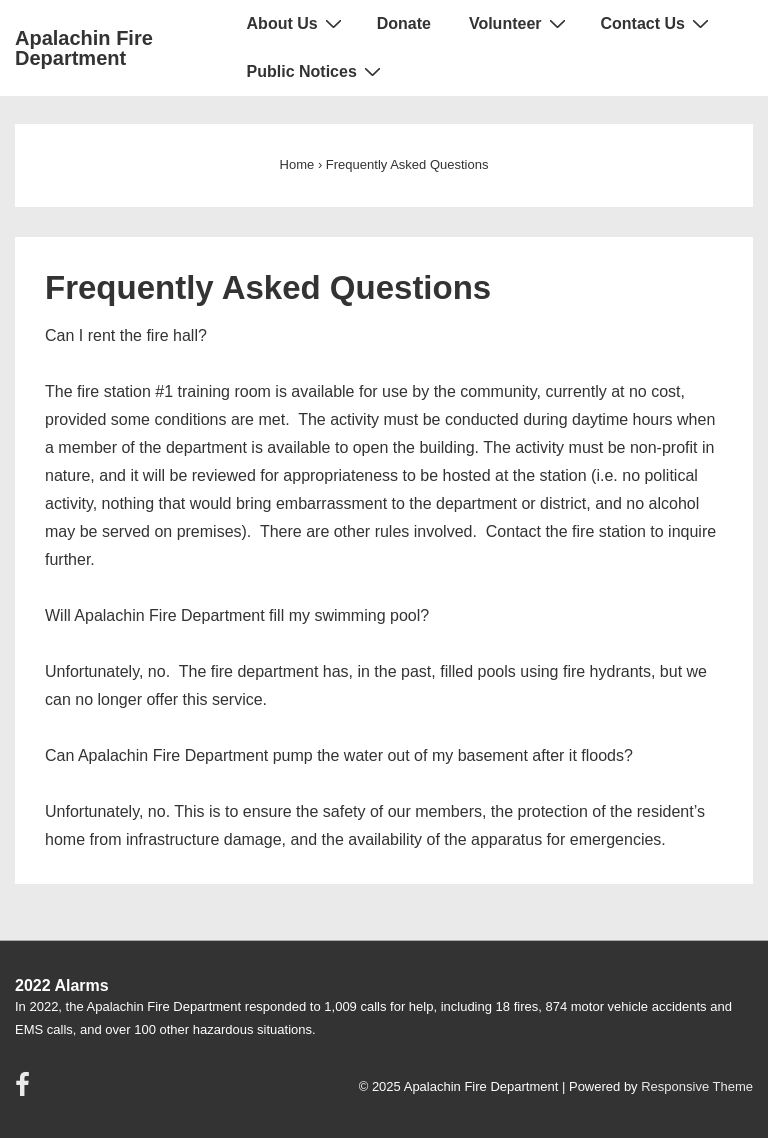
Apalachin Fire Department (84, 48)
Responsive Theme (697, 1086)
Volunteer (520, 23)
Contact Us (657, 23)
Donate (404, 23)
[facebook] (25, 1091)
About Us (297, 23)
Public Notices (316, 71)
